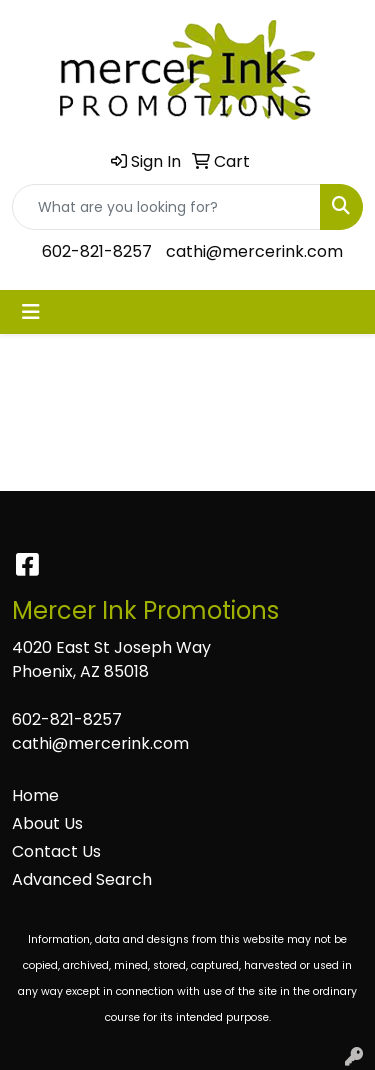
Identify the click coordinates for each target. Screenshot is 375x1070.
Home (35, 795)
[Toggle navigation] (31, 312)
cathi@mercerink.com (254, 251)
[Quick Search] (166, 207)
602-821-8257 (97, 251)
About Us (47, 823)
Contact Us (56, 851)
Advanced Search (82, 879)
